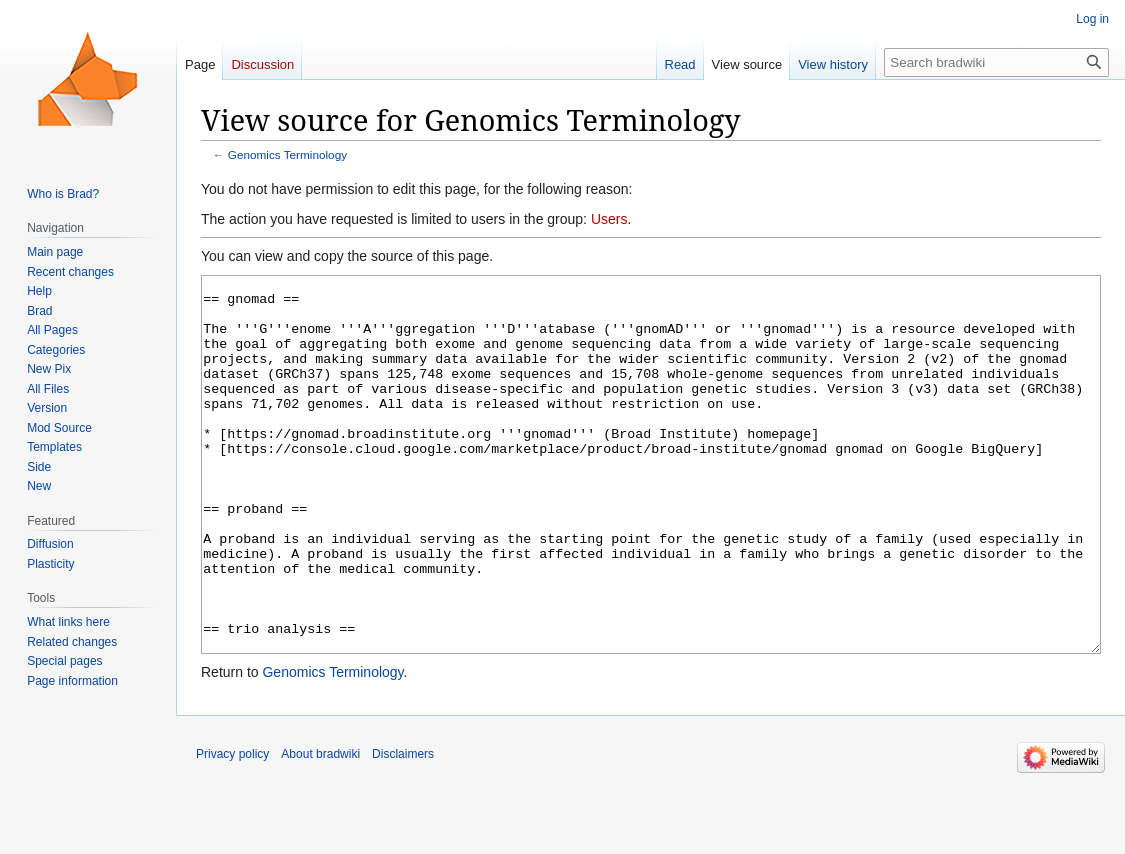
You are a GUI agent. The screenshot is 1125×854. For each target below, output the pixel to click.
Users (609, 219)
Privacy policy (232, 829)
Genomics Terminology (287, 154)
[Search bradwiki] (996, 62)
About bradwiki (320, 829)
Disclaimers (403, 829)
